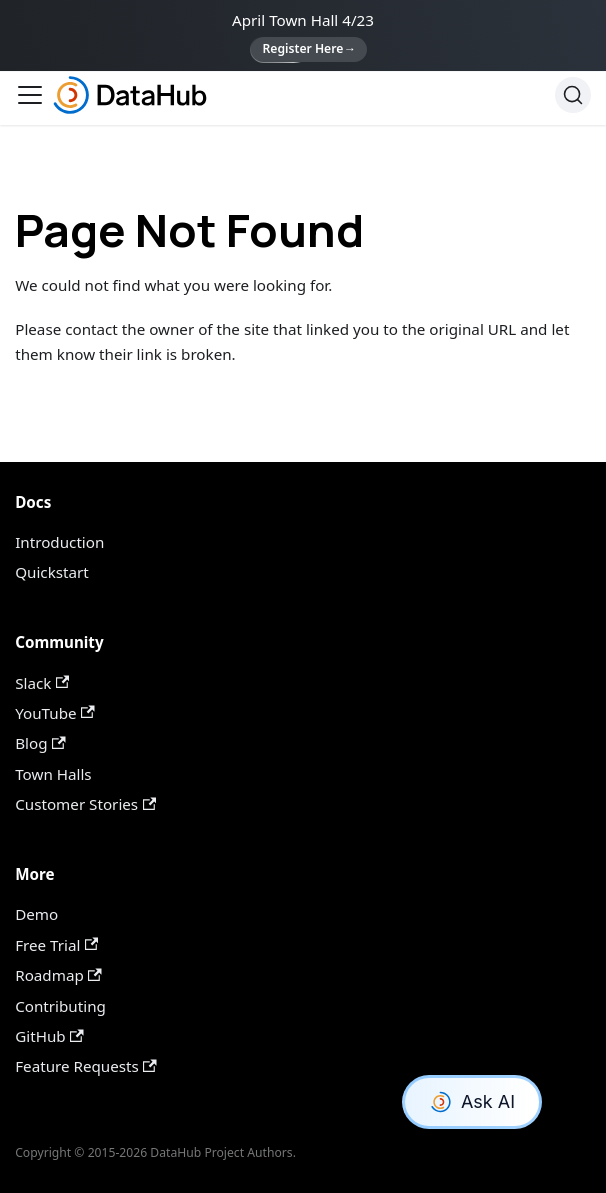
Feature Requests (86, 1066)
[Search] (573, 95)
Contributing (60, 1006)
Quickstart (52, 572)
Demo (36, 914)
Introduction (59, 542)
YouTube (54, 713)
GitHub (49, 1036)
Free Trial (56, 945)
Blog (40, 743)
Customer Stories (85, 804)
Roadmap (58, 975)
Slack (42, 683)
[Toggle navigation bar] (30, 95)
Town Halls (53, 774)
